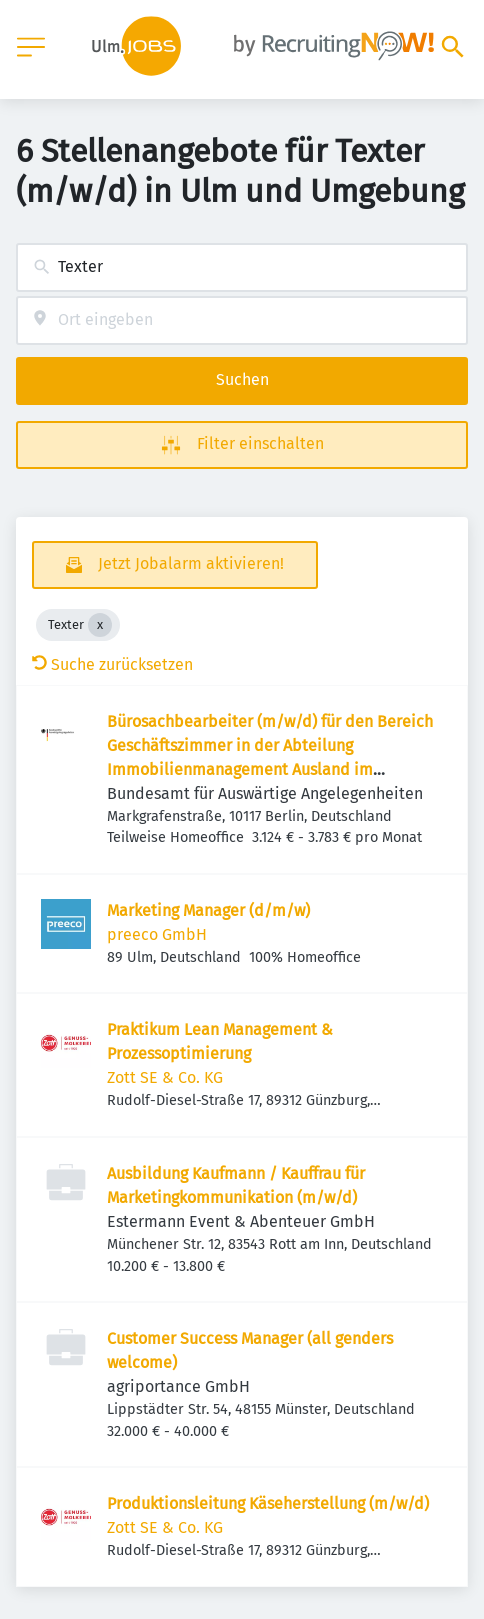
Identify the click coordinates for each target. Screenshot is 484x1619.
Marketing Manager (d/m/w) (208, 910)
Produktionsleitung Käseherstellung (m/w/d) (268, 1503)
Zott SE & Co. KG (165, 1077)
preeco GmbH (157, 934)
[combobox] (242, 267)
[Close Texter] (100, 625)
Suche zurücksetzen (112, 664)
